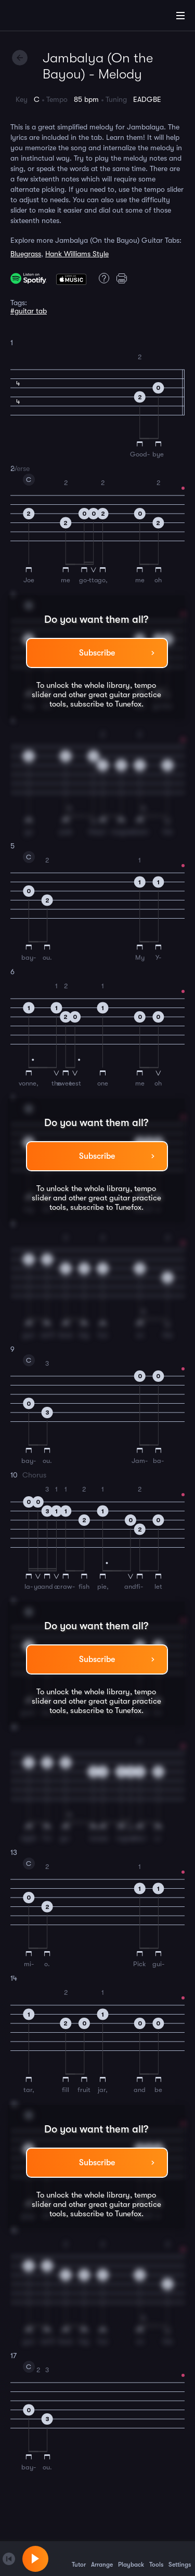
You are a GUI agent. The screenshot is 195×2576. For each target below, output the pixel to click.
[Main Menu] (180, 15)
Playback (131, 2558)
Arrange (102, 2558)
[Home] (41, 17)
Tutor (79, 2558)
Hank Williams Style (77, 254)
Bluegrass (25, 254)
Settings (179, 2558)
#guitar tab (28, 311)
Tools (156, 2558)
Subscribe (97, 653)
